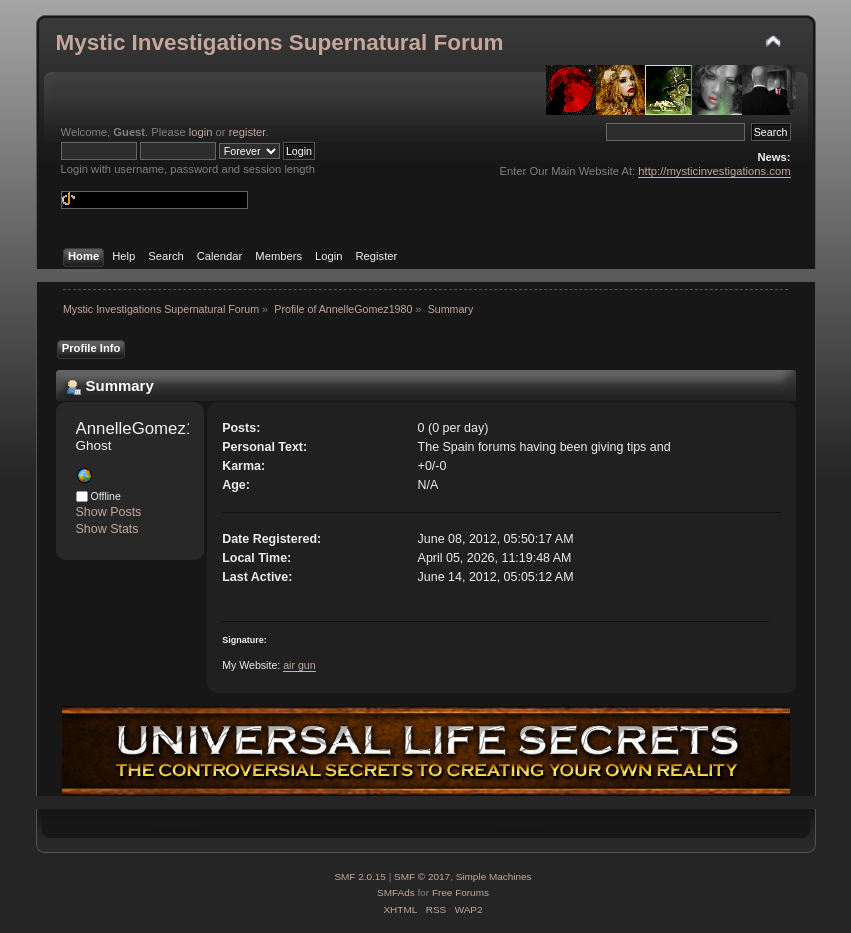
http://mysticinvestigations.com (714, 171)
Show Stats (107, 529)
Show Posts (109, 512)
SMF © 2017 (422, 876)
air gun (299, 665)
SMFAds (396, 892)
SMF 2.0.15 (360, 876)
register (247, 132)
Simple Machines (494, 876)
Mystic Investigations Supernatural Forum (280, 42)
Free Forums (460, 892)
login (201, 132)
